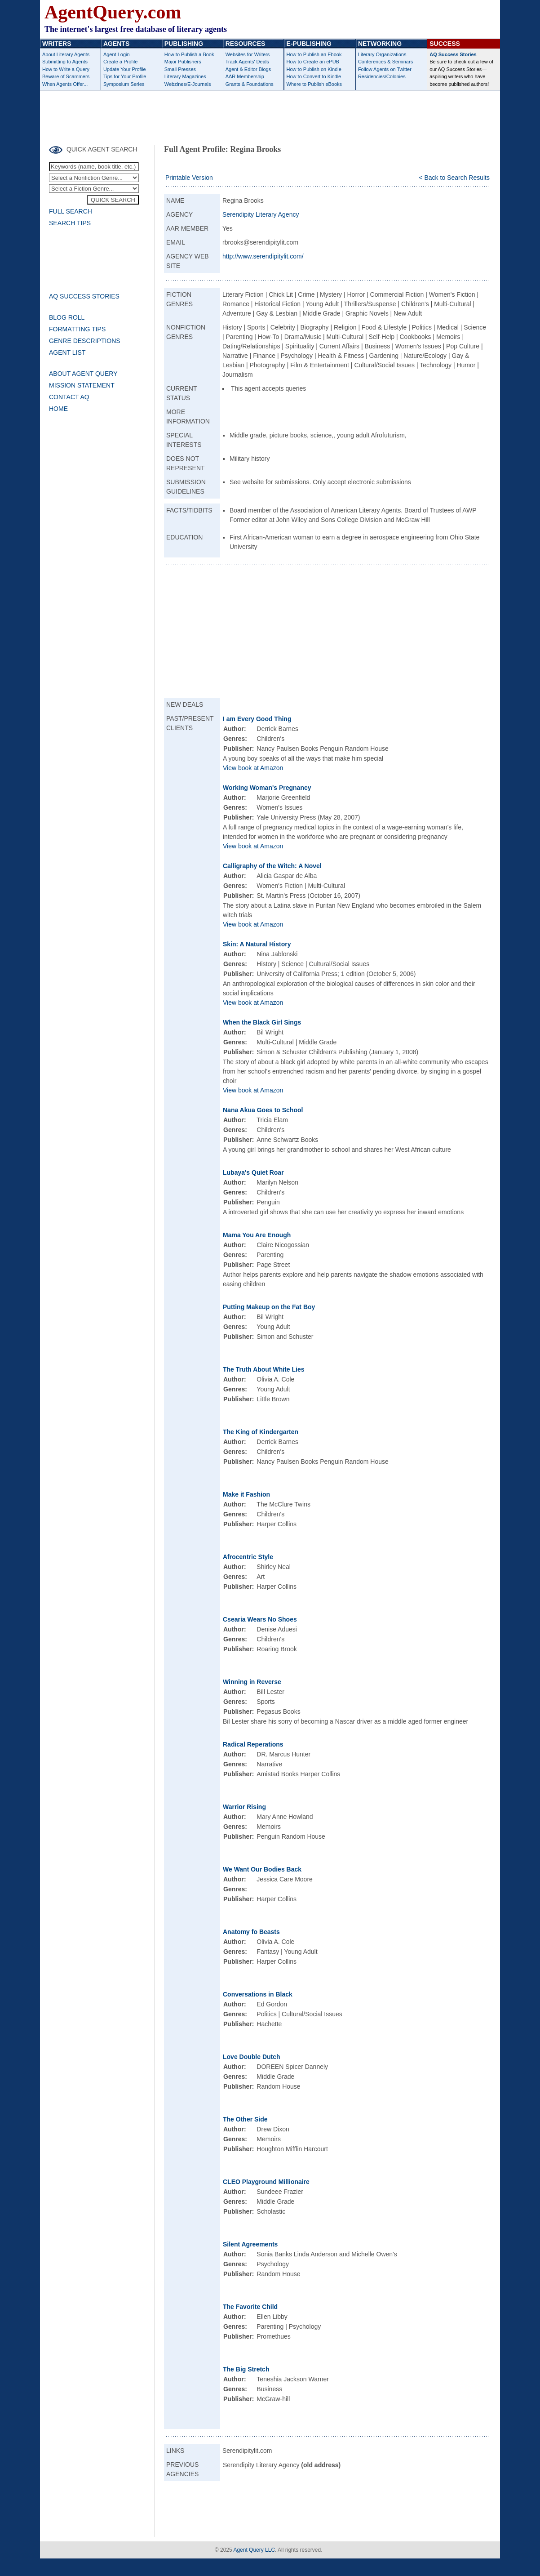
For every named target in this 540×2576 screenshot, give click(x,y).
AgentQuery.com (112, 12)
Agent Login (116, 54)
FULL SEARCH (70, 211)
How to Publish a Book (189, 54)
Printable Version (189, 177)
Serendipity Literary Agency (260, 214)
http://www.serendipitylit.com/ (263, 256)
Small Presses (180, 69)
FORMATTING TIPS (77, 329)
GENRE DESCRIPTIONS (84, 340)
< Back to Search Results (454, 177)
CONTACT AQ (69, 397)
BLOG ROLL (66, 317)
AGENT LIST (67, 352)
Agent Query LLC (254, 2550)
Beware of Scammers (65, 76)
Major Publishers (182, 61)
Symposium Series (124, 84)
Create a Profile (120, 61)
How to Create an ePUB (313, 61)
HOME (58, 408)
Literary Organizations (382, 54)
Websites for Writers (248, 54)
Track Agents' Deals (247, 61)
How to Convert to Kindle (314, 76)
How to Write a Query (65, 69)
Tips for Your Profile (124, 76)
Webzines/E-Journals (187, 84)
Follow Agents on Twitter (385, 69)
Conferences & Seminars (385, 61)
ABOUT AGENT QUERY (83, 373)
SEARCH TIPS (70, 223)
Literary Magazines (185, 76)
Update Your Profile (124, 69)
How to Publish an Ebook (314, 54)
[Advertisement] (270, 115)
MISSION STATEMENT (82, 385)
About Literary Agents (65, 54)
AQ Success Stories (453, 54)
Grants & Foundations (250, 84)
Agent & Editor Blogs (248, 69)
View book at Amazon (253, 767)
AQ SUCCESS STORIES (84, 296)
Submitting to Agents (65, 61)
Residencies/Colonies (382, 76)
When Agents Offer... (65, 84)
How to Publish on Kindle (314, 69)
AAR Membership (245, 76)
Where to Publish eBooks (314, 84)
